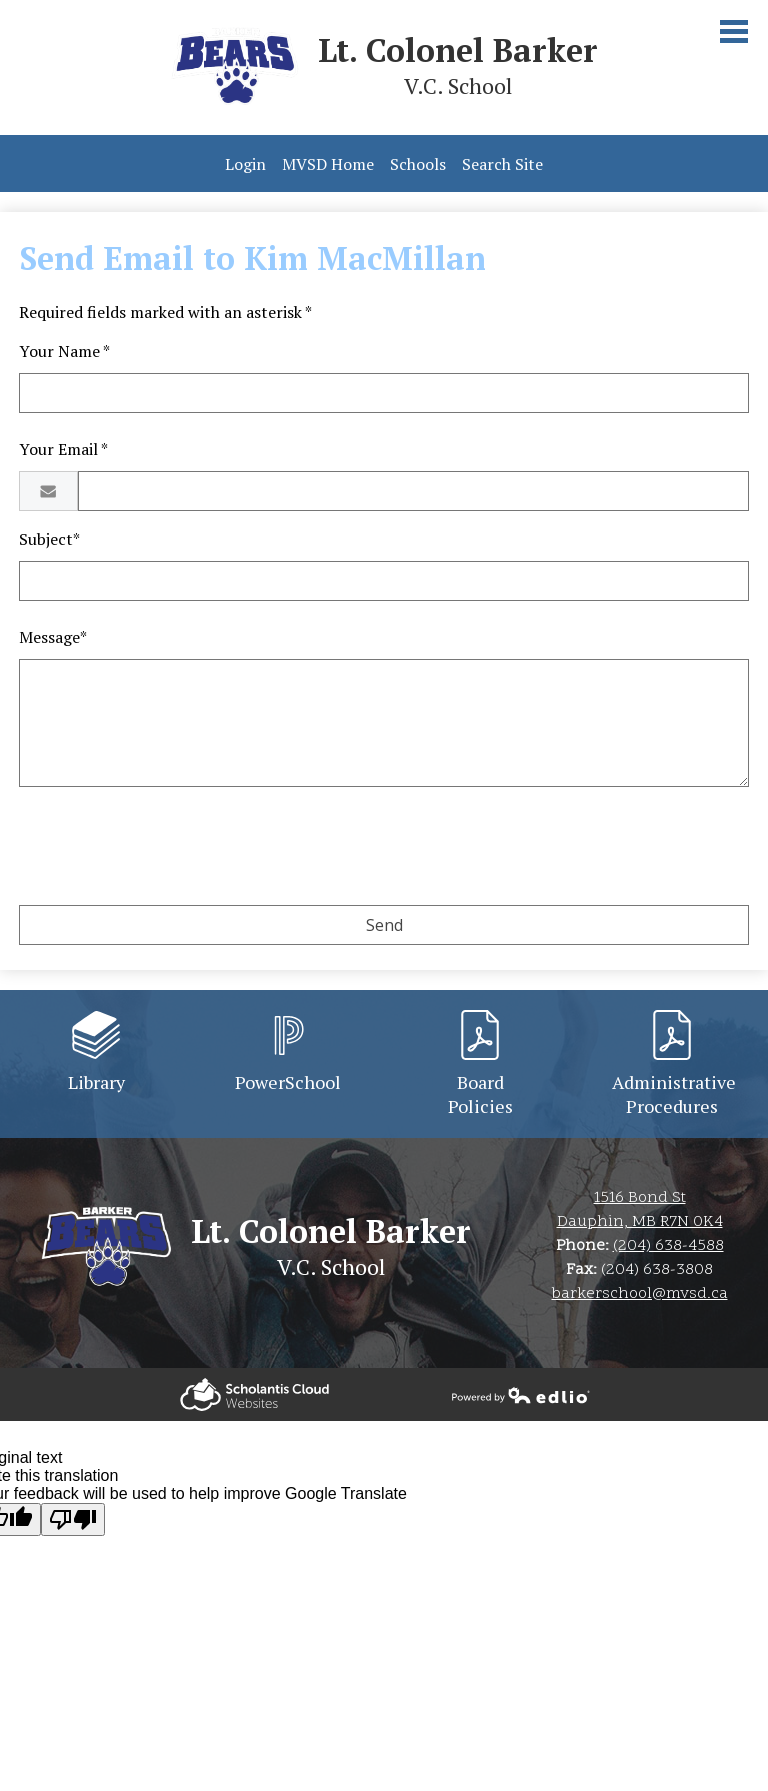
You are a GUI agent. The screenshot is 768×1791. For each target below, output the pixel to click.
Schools (418, 164)
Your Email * (63, 449)
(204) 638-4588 (668, 1246)
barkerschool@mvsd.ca (640, 1294)
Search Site (502, 164)
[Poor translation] (73, 1519)
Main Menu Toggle (734, 31)
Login (245, 164)
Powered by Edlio (254, 1394)
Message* (53, 637)
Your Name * (64, 351)
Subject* (49, 539)
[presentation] (171, 850)
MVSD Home (328, 164)
